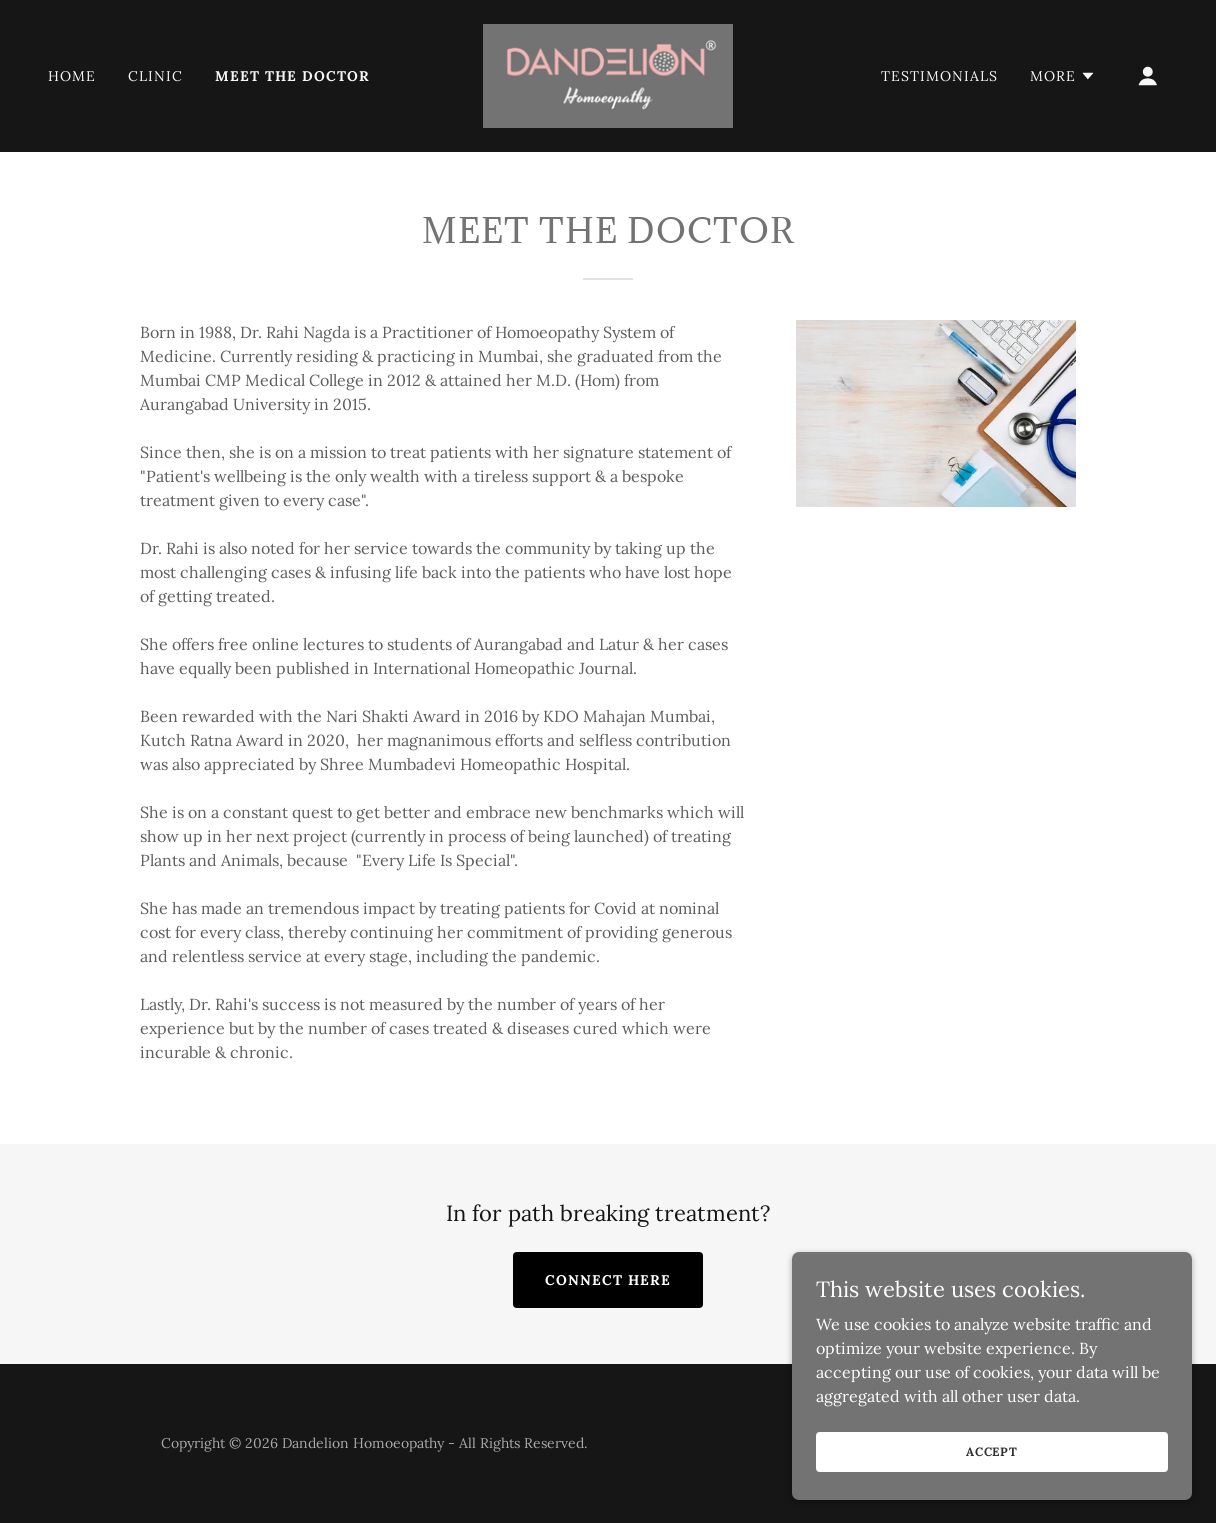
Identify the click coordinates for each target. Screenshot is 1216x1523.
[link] (608, 74)
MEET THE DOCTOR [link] (292, 76)
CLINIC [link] (155, 76)
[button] (1063, 76)
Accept (992, 1451)
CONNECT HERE (608, 1280)
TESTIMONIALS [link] (939, 76)
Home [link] (72, 76)
